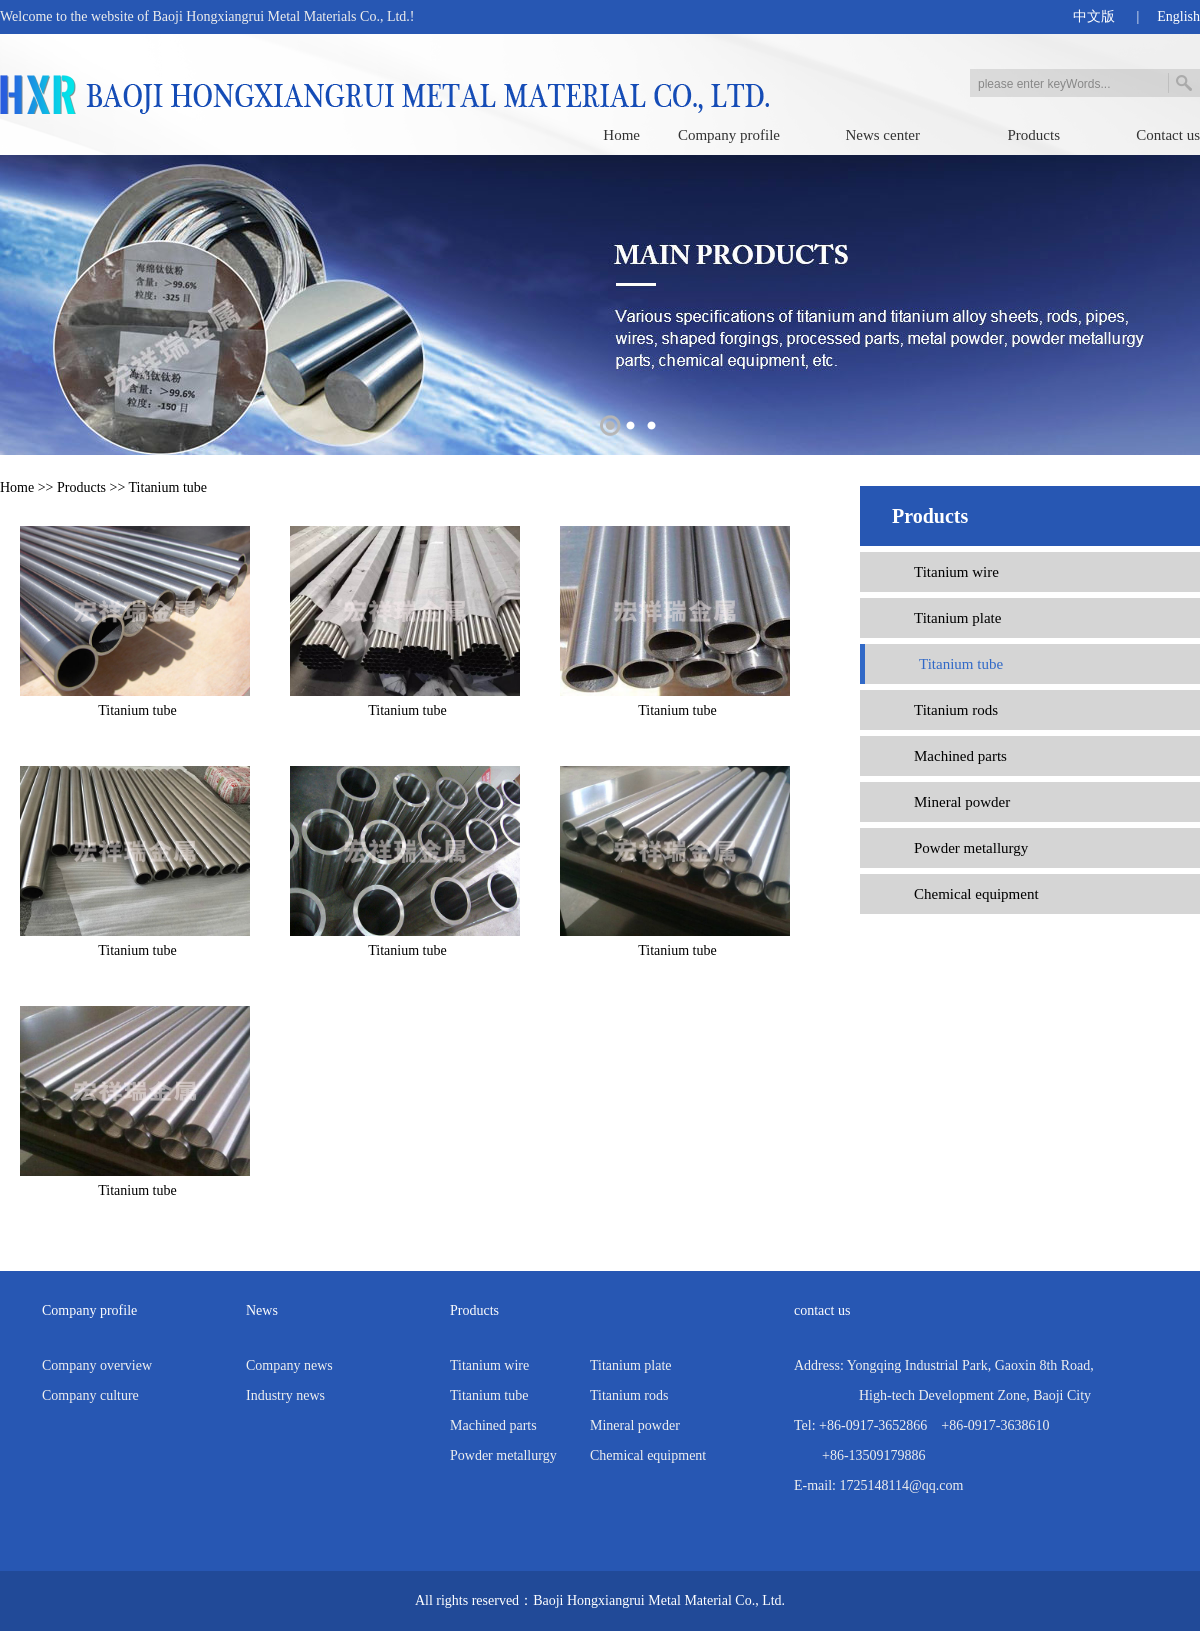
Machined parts (960, 756)
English (1178, 16)
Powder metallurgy (971, 848)
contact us (822, 1310)
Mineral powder (962, 802)
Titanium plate (957, 618)
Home (621, 135)
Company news (289, 1365)
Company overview (97, 1365)
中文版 (1094, 16)
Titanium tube (168, 487)
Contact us (1168, 135)
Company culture (90, 1395)
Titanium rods (956, 710)
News (262, 1310)
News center (882, 135)
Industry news (285, 1395)
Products (1034, 135)
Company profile (729, 135)
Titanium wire (956, 572)
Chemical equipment (976, 894)
